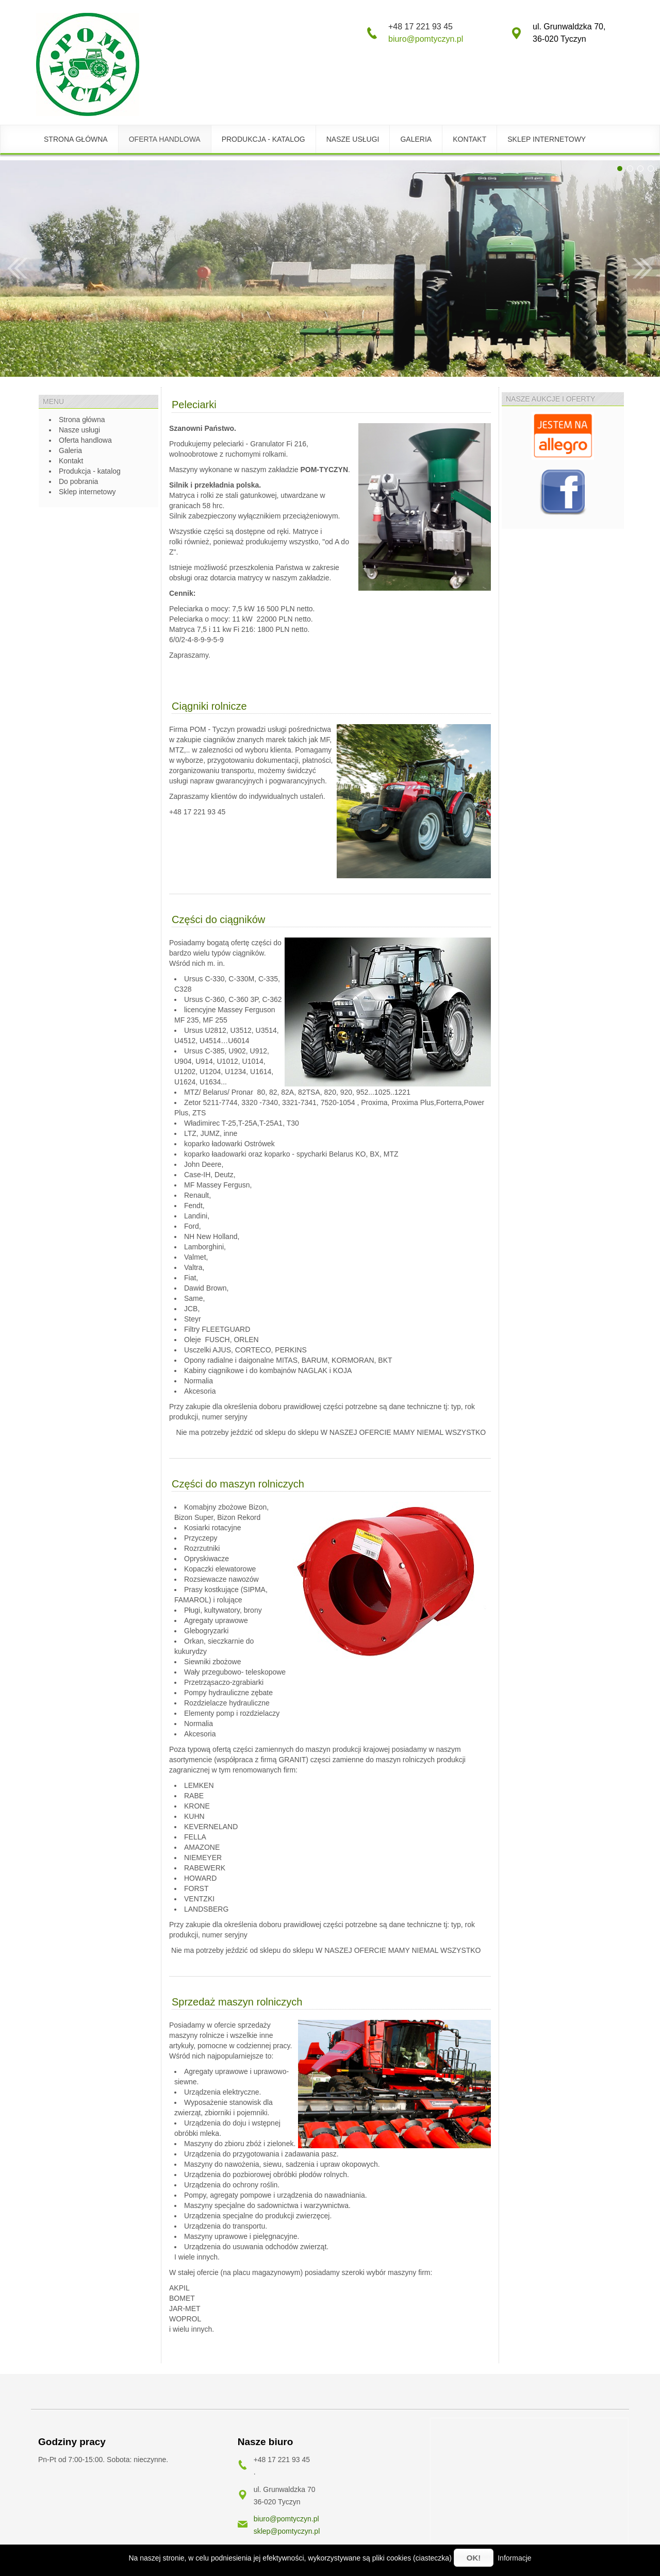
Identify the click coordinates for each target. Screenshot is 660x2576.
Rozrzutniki (202, 1548)
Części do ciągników (218, 919)
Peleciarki (194, 404)
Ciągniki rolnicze (209, 706)
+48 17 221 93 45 (197, 812)
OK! (474, 2557)
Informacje (514, 2558)
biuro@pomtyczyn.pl (425, 39)
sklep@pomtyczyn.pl (287, 2531)
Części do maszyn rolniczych (238, 1484)
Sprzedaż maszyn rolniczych (237, 2002)
